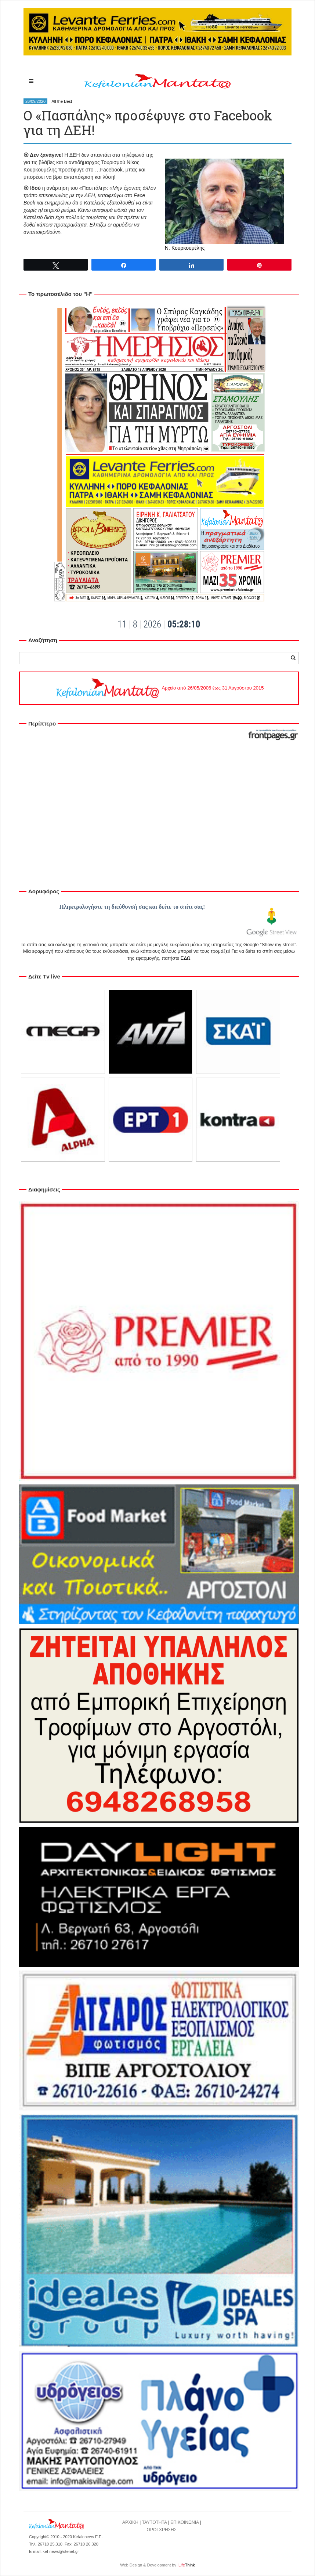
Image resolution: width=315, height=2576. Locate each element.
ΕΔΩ (186, 958)
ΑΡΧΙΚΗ (130, 2522)
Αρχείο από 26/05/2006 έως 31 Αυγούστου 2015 (159, 688)
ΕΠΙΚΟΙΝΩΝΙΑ (184, 2522)
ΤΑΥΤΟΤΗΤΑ (154, 2522)
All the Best (62, 101)
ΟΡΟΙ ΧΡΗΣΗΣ (162, 2529)
